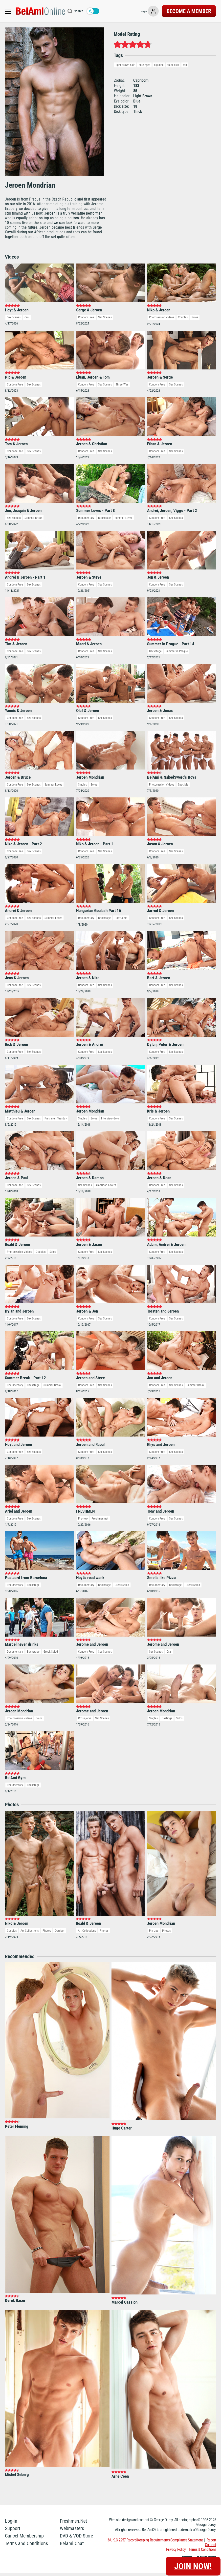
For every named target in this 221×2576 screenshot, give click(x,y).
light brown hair (125, 65)
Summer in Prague (177, 651)
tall (185, 65)
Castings (167, 1409)
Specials (183, 784)
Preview (83, 1325)
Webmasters (72, 2180)
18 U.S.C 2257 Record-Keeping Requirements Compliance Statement (154, 2192)
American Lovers (106, 1185)
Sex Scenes (14, 317)
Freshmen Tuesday (55, 1118)
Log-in (11, 2172)
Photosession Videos (161, 317)
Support (12, 2180)
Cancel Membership (24, 2188)
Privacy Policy (176, 2201)
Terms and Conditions (26, 2195)
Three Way (122, 384)
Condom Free (86, 317)
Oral (26, 317)
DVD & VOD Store (76, 2188)
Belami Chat (72, 2195)
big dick (158, 65)
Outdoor (60, 1582)
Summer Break (33, 518)
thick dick (173, 65)
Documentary (86, 518)
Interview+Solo (110, 1118)
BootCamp (121, 918)
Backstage (104, 518)
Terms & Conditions (202, 2201)
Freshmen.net (100, 1325)
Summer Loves (123, 518)
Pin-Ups (153, 1582)
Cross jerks (84, 1409)
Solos (195, 317)
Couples (183, 317)
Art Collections (30, 1582)
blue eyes (144, 65)
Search (78, 11)
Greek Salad (122, 1353)
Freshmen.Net (73, 2172)
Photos (47, 1582)
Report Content (210, 2194)
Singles (82, 784)
